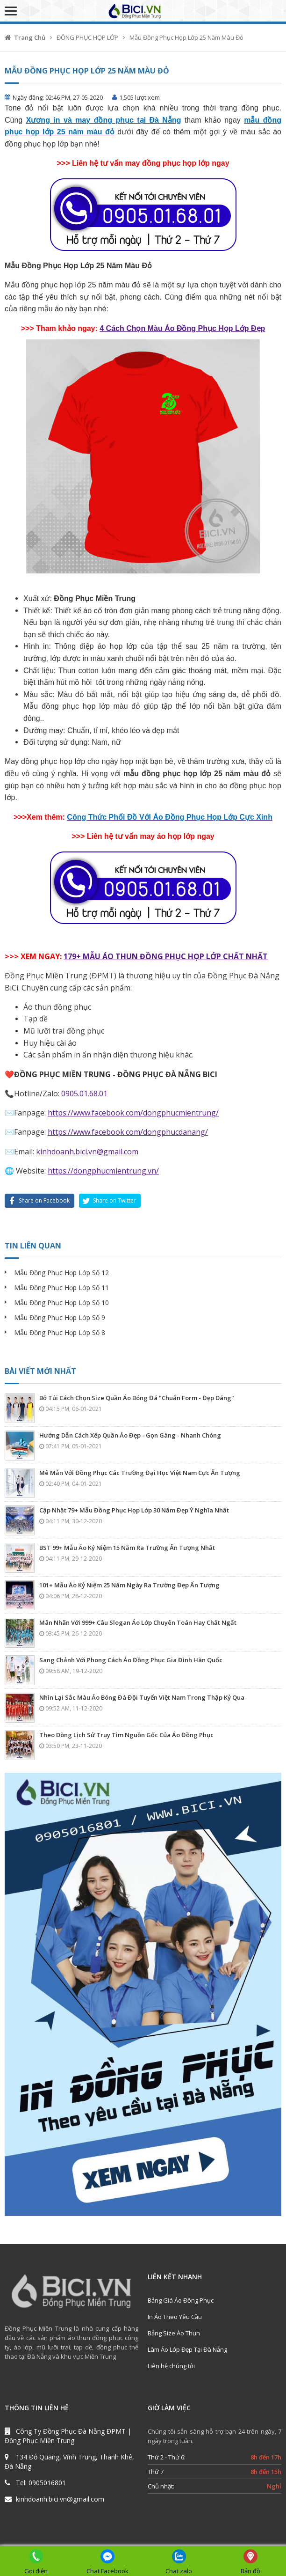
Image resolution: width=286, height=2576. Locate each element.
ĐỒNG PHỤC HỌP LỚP (87, 37)
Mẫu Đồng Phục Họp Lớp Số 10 (61, 1302)
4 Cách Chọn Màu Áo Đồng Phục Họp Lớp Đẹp (182, 328)
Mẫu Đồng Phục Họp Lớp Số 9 (59, 1317)
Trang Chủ (29, 37)
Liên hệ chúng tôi (171, 2366)
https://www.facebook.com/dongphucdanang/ (128, 1132)
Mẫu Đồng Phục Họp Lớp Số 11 (61, 1287)
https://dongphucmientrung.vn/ (103, 1171)
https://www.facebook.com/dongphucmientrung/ (133, 1113)
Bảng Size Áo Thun (174, 2333)
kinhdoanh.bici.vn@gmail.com (87, 1151)
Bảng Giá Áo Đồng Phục (181, 2300)
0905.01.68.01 (84, 1093)
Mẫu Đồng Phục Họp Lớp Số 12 (61, 1272)
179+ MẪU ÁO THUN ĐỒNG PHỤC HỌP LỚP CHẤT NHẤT (166, 956)
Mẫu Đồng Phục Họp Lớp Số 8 (59, 1332)
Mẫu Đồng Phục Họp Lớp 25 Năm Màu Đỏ (186, 37)
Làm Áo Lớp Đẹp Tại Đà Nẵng (187, 2349)
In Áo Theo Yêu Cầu (175, 2316)
